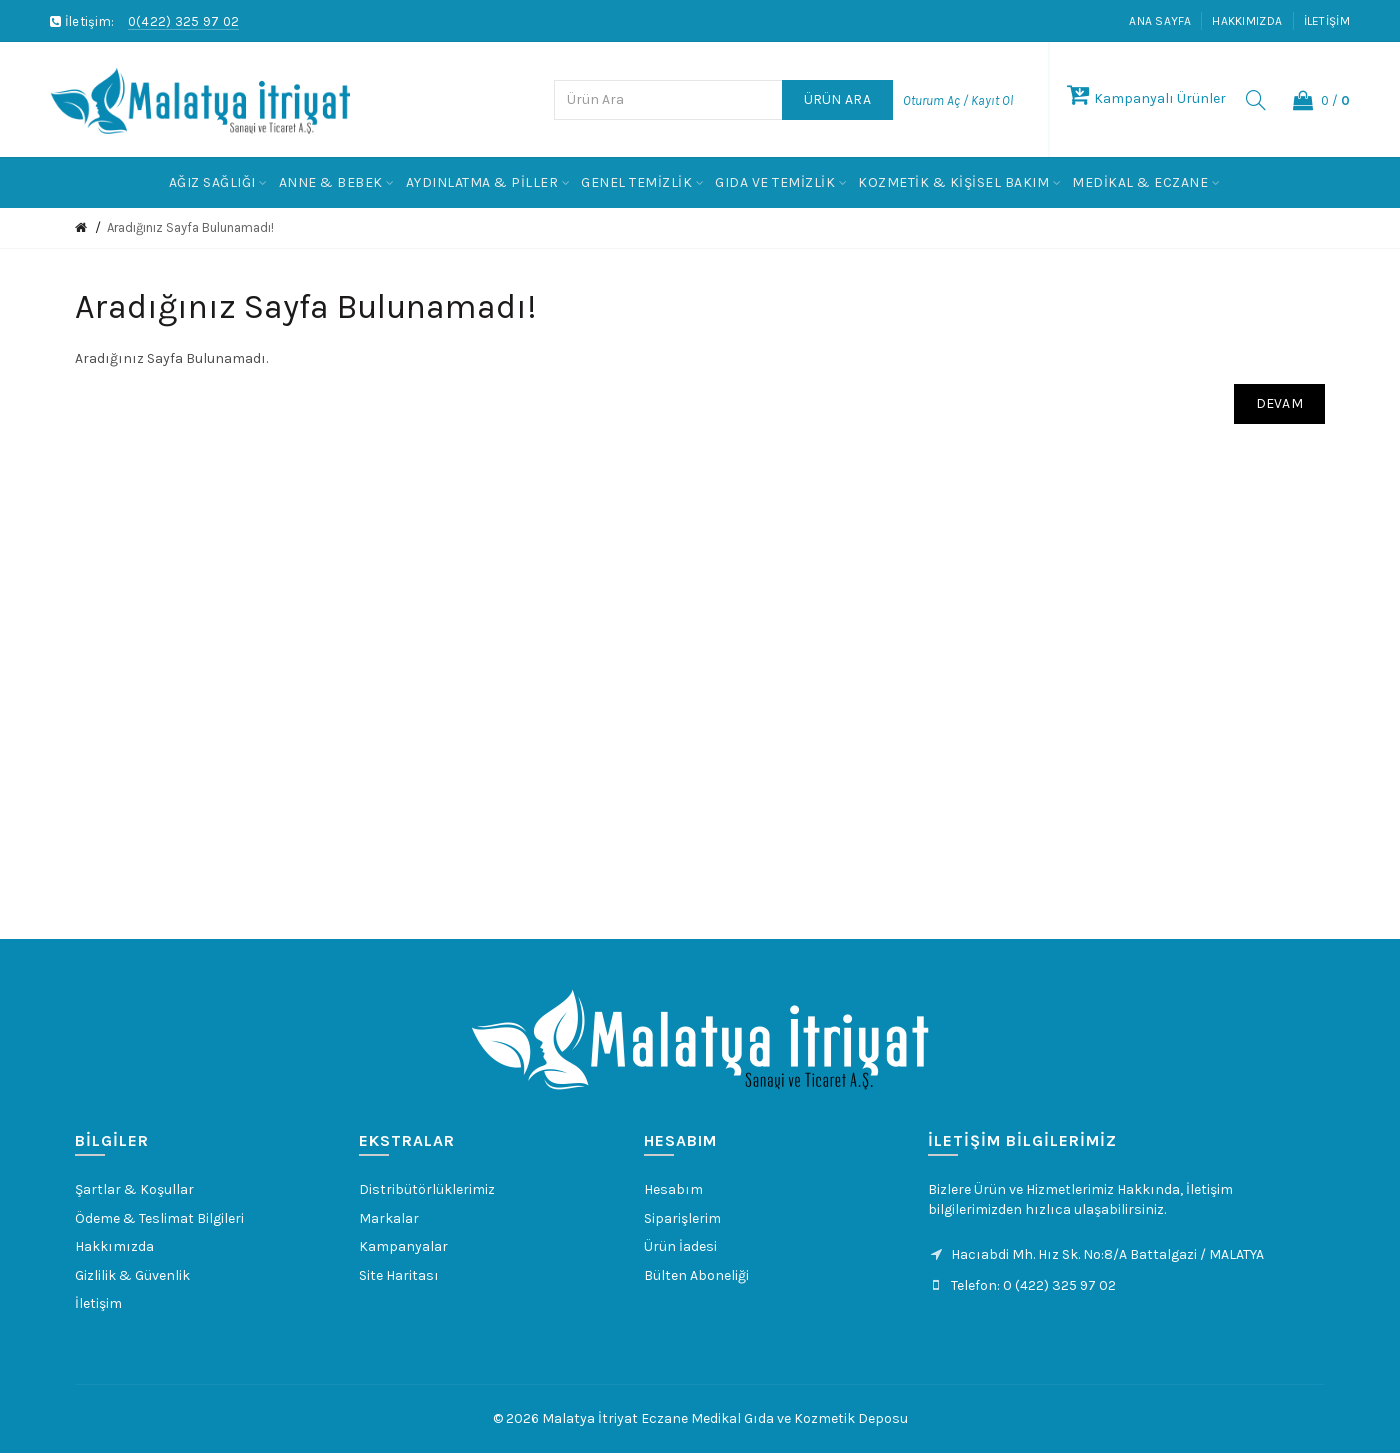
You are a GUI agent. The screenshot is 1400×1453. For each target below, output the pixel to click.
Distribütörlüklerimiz (427, 1189)
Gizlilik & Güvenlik (132, 1275)
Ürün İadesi (680, 1246)
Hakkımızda (1247, 21)
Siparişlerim (682, 1218)
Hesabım (673, 1189)
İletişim (1327, 21)
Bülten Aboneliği (696, 1275)
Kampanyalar (403, 1246)
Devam (1280, 403)
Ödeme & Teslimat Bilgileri (159, 1218)
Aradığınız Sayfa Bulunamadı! (190, 227)
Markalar (389, 1218)
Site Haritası (399, 1275)
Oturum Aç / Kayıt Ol (958, 100)
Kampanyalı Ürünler (1146, 98)
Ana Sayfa (1160, 21)
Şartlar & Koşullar (134, 1189)
